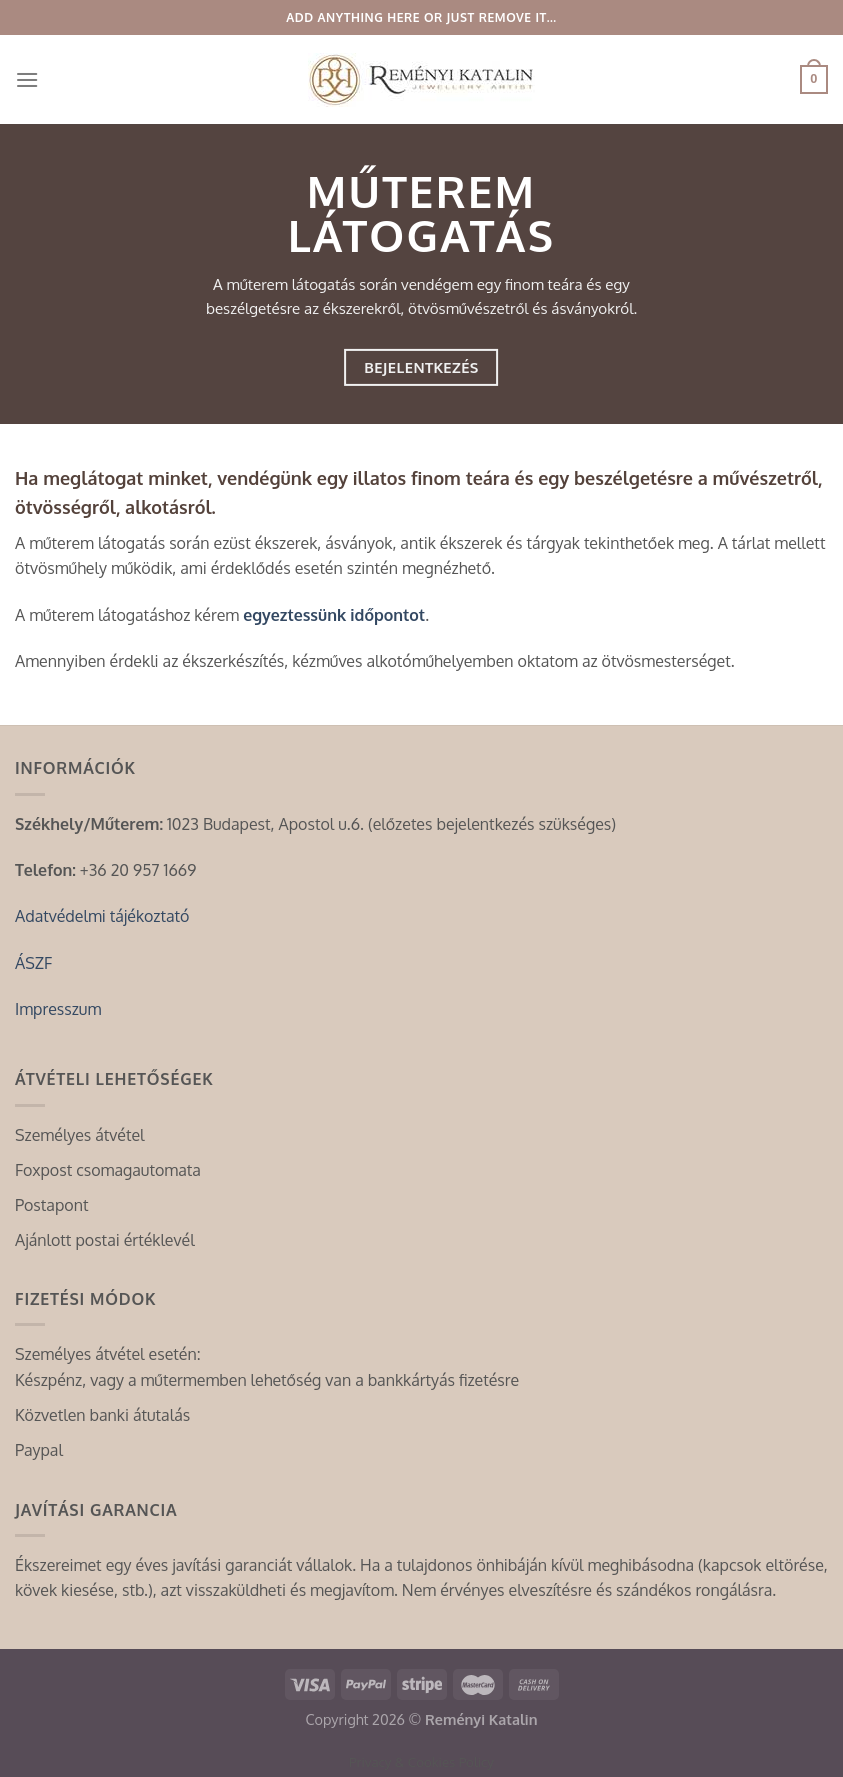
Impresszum (58, 1009)
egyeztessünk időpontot (334, 615)
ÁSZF (33, 963)
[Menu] (27, 79)
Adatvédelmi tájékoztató (102, 916)
